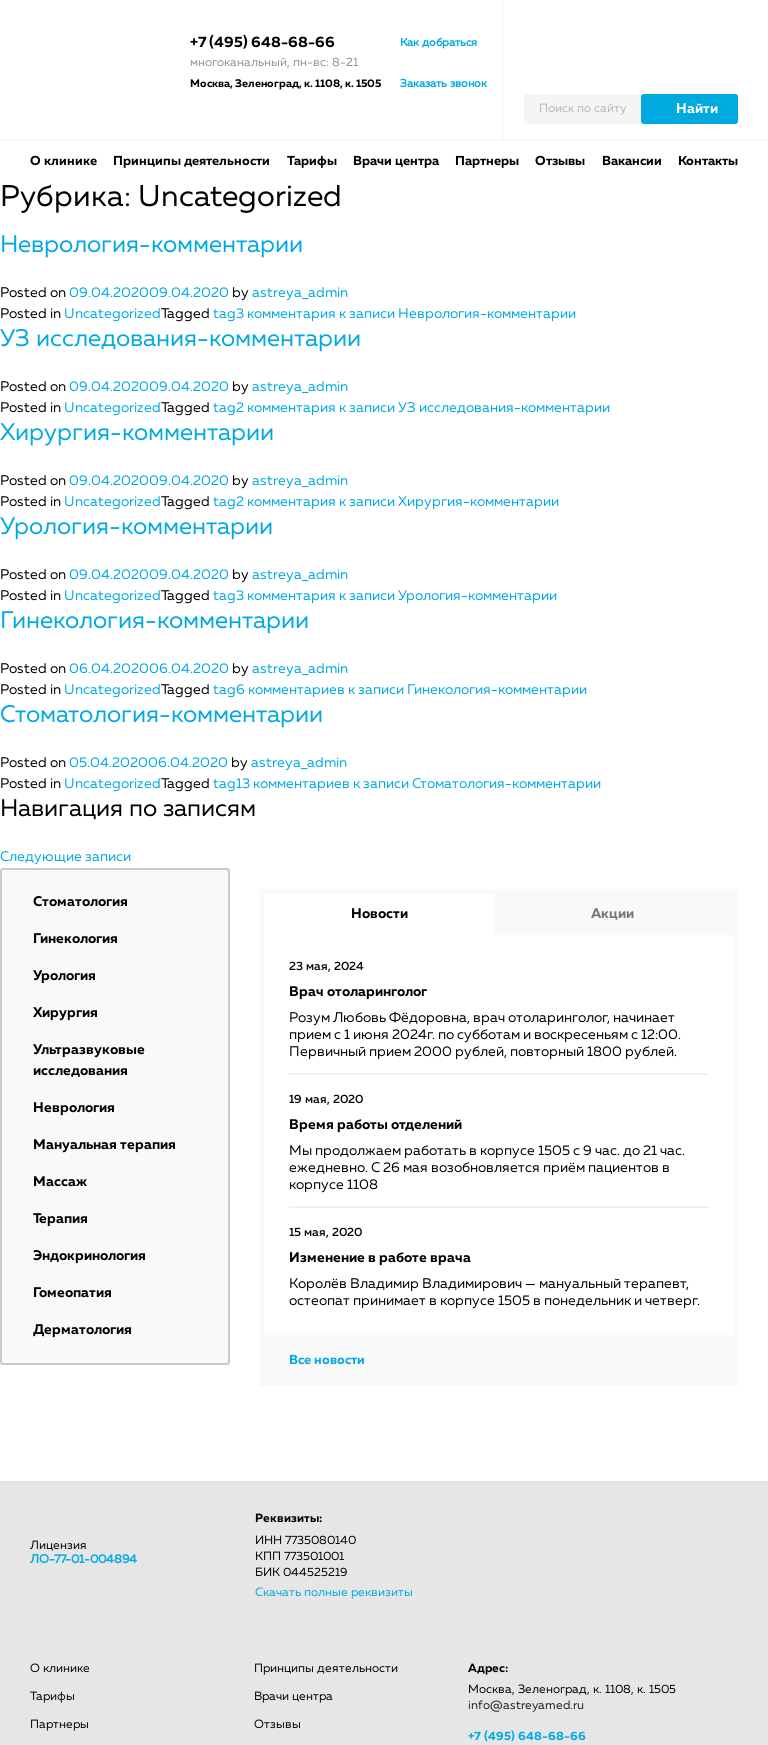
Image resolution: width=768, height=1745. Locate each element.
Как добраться (438, 42)
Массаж (60, 1182)
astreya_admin (300, 293)
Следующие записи (65, 857)
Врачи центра (396, 161)
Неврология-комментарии (151, 245)
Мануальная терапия (104, 1145)
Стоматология (80, 902)
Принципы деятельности (191, 161)
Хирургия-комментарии (137, 433)
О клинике (63, 161)
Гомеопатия (72, 1293)
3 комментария (406, 314)
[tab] (379, 914)
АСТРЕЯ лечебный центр (100, 60)
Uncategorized (112, 314)
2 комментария (423, 408)
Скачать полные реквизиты (334, 1593)
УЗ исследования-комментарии (180, 339)
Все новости (327, 1360)
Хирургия (65, 1013)
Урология (64, 976)
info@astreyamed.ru (526, 1706)
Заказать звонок (443, 83)
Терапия (60, 1219)
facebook (537, 1528)
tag (224, 314)
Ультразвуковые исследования (89, 1060)
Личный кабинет (730, 34)
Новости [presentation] (379, 914)
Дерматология (82, 1330)
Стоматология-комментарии (161, 715)
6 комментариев (411, 690)
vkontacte (477, 1528)
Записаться (643, 34)
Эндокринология (89, 1256)
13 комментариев (418, 784)
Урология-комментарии (136, 527)
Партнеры (487, 161)
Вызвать (688, 34)
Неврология (74, 1108)
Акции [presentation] (612, 914)
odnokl (596, 1528)
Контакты (708, 161)
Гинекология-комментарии (154, 621)
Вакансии (632, 161)
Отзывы (560, 161)
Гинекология (75, 939)
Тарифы (312, 161)
